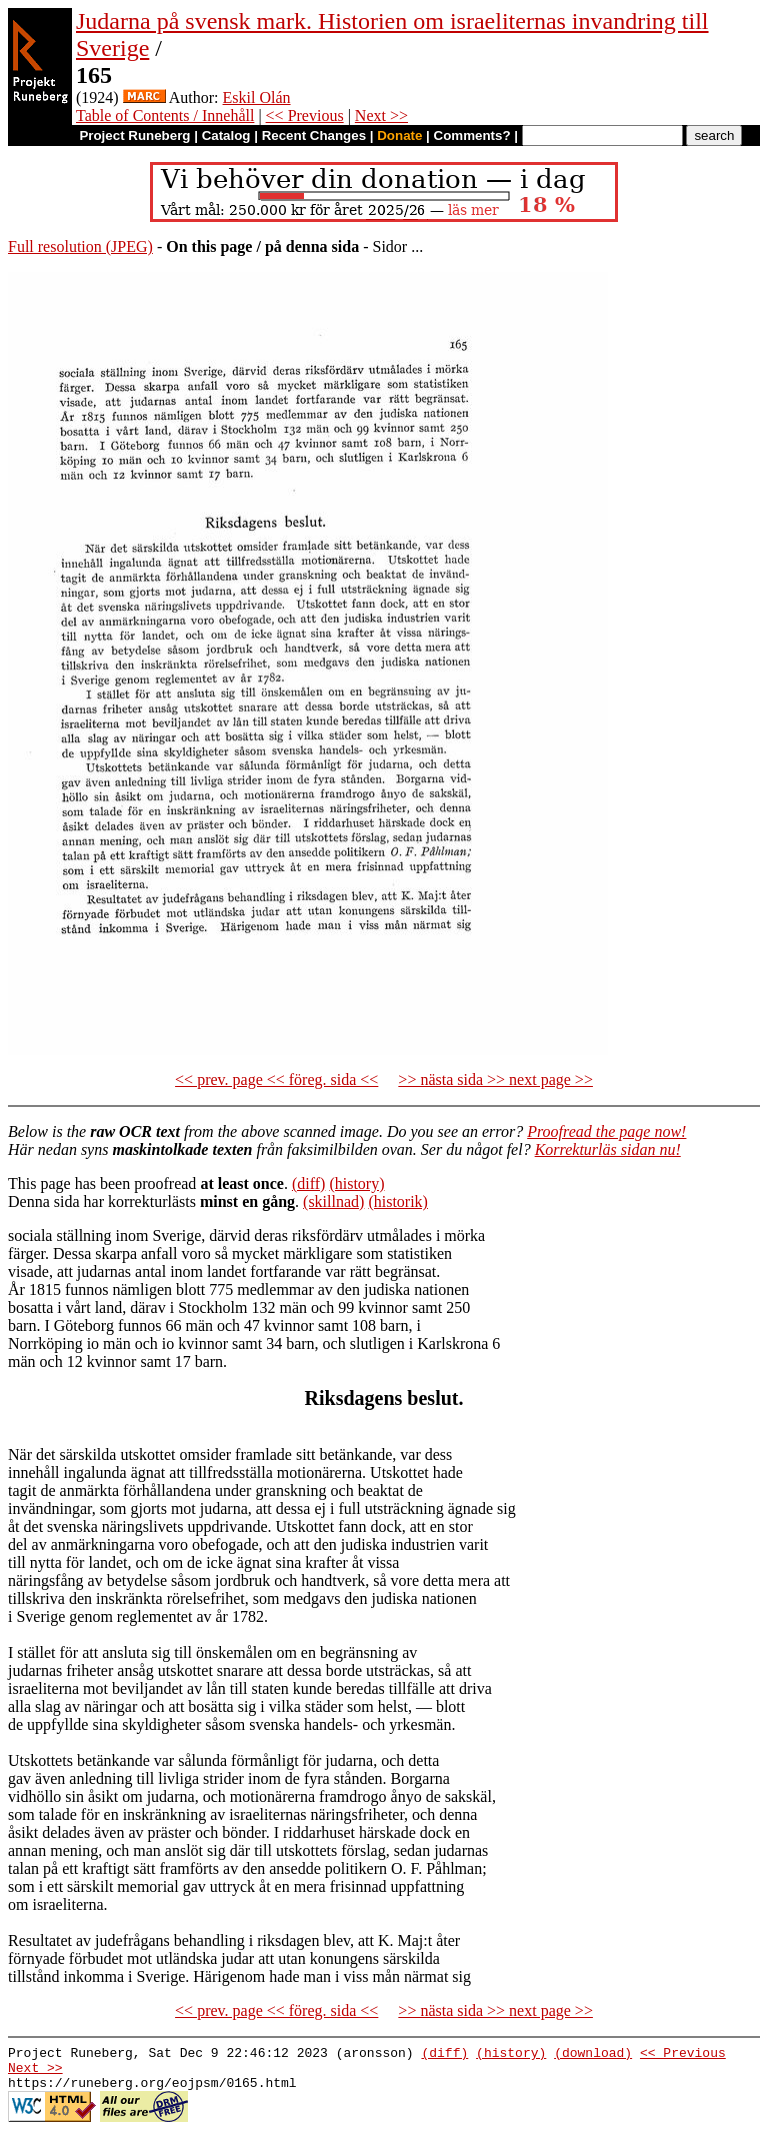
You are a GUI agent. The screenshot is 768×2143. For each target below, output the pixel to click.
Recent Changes (314, 135)
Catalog (226, 135)
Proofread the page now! (606, 1131)
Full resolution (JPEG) (80, 246)
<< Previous (305, 115)
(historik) (398, 1201)
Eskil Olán (257, 97)
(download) (593, 2055)
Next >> (381, 115)
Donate (399, 135)
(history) (356, 1183)
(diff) (308, 1183)
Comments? (472, 135)
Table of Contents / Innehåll (165, 115)
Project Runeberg (134, 135)
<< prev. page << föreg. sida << (276, 1079)
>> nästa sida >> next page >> (495, 1079)
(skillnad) (333, 1201)
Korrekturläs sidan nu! (608, 1149)
